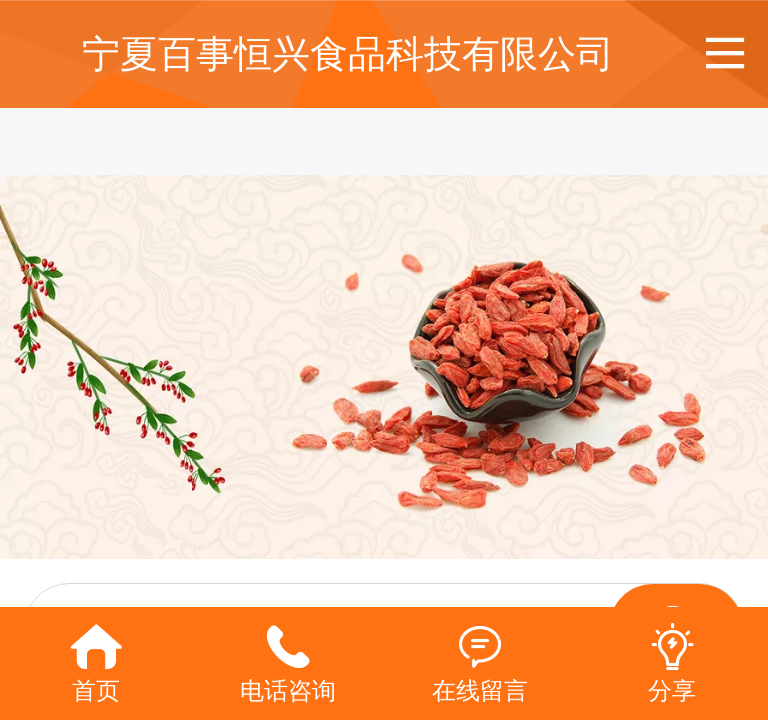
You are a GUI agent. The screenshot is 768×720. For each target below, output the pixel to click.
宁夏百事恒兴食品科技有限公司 (348, 53)
